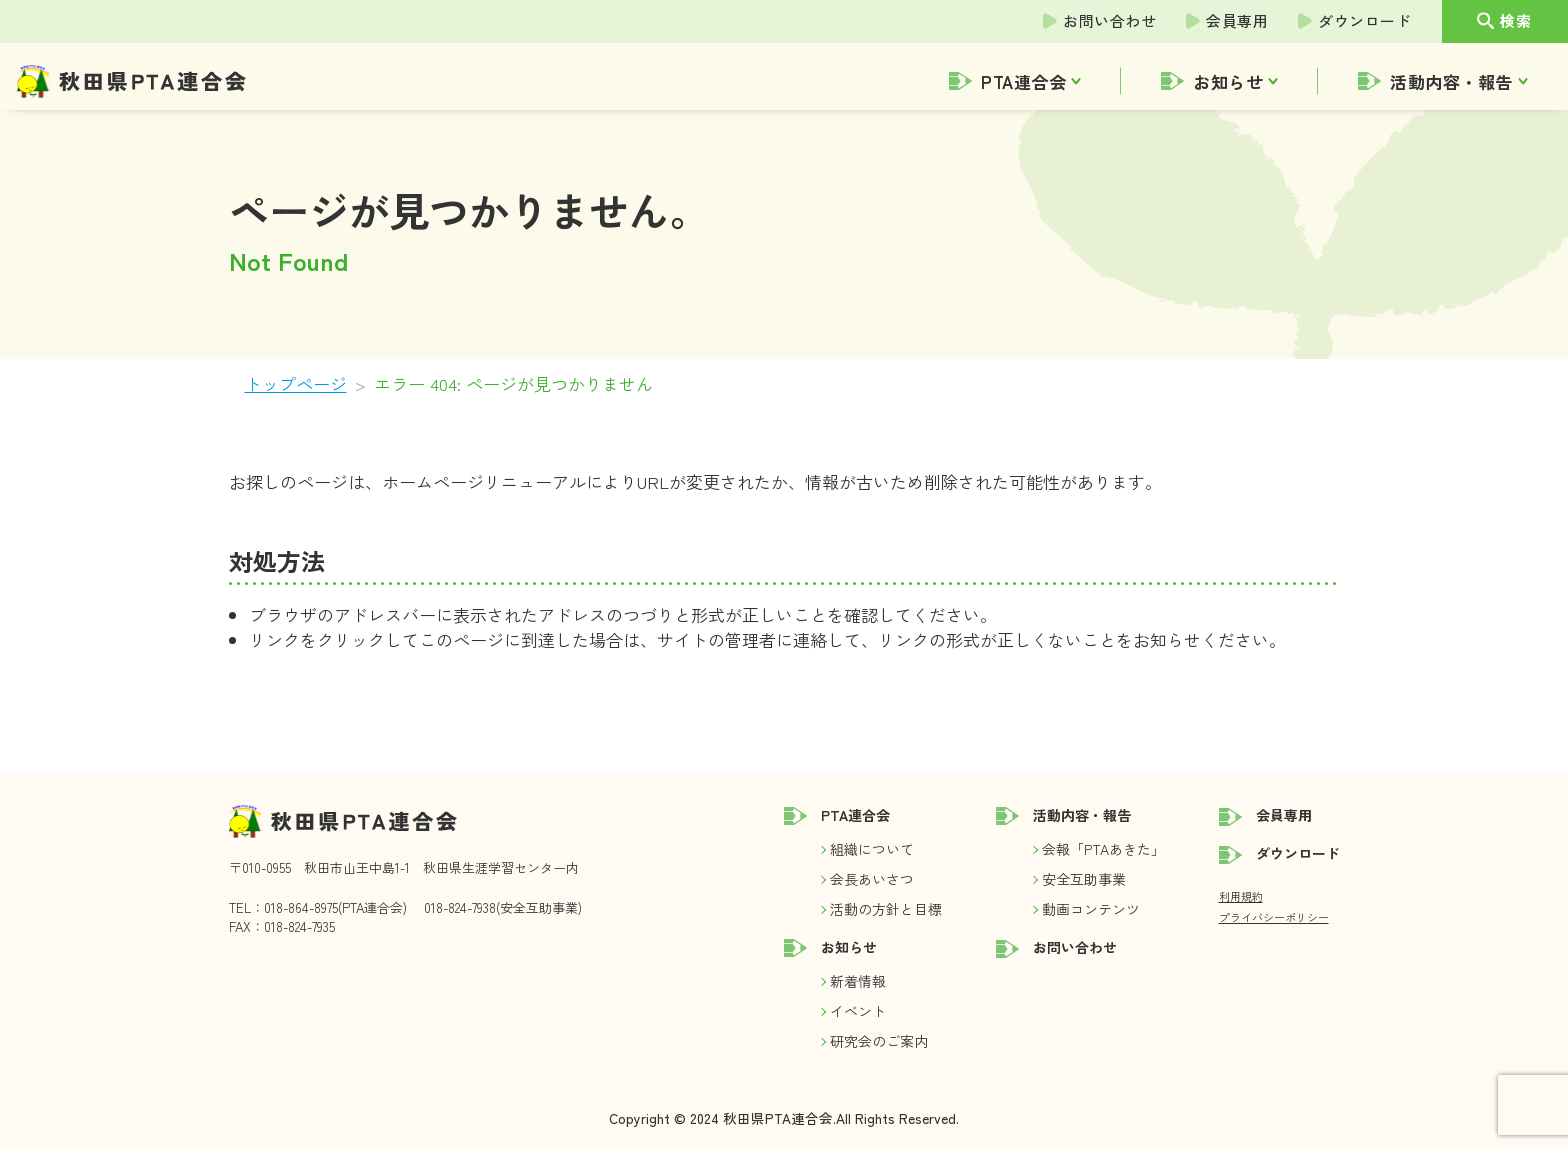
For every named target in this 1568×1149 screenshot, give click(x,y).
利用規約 (1241, 896)
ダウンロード (1364, 20)
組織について (872, 849)
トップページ (296, 383)
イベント (858, 1011)
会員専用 (1237, 20)
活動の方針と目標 (886, 909)
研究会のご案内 (879, 1041)
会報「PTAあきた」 (1103, 849)
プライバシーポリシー (1274, 917)
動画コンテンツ (1091, 909)
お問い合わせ (1109, 20)
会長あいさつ (872, 879)
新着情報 (858, 981)
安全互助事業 (1084, 879)
